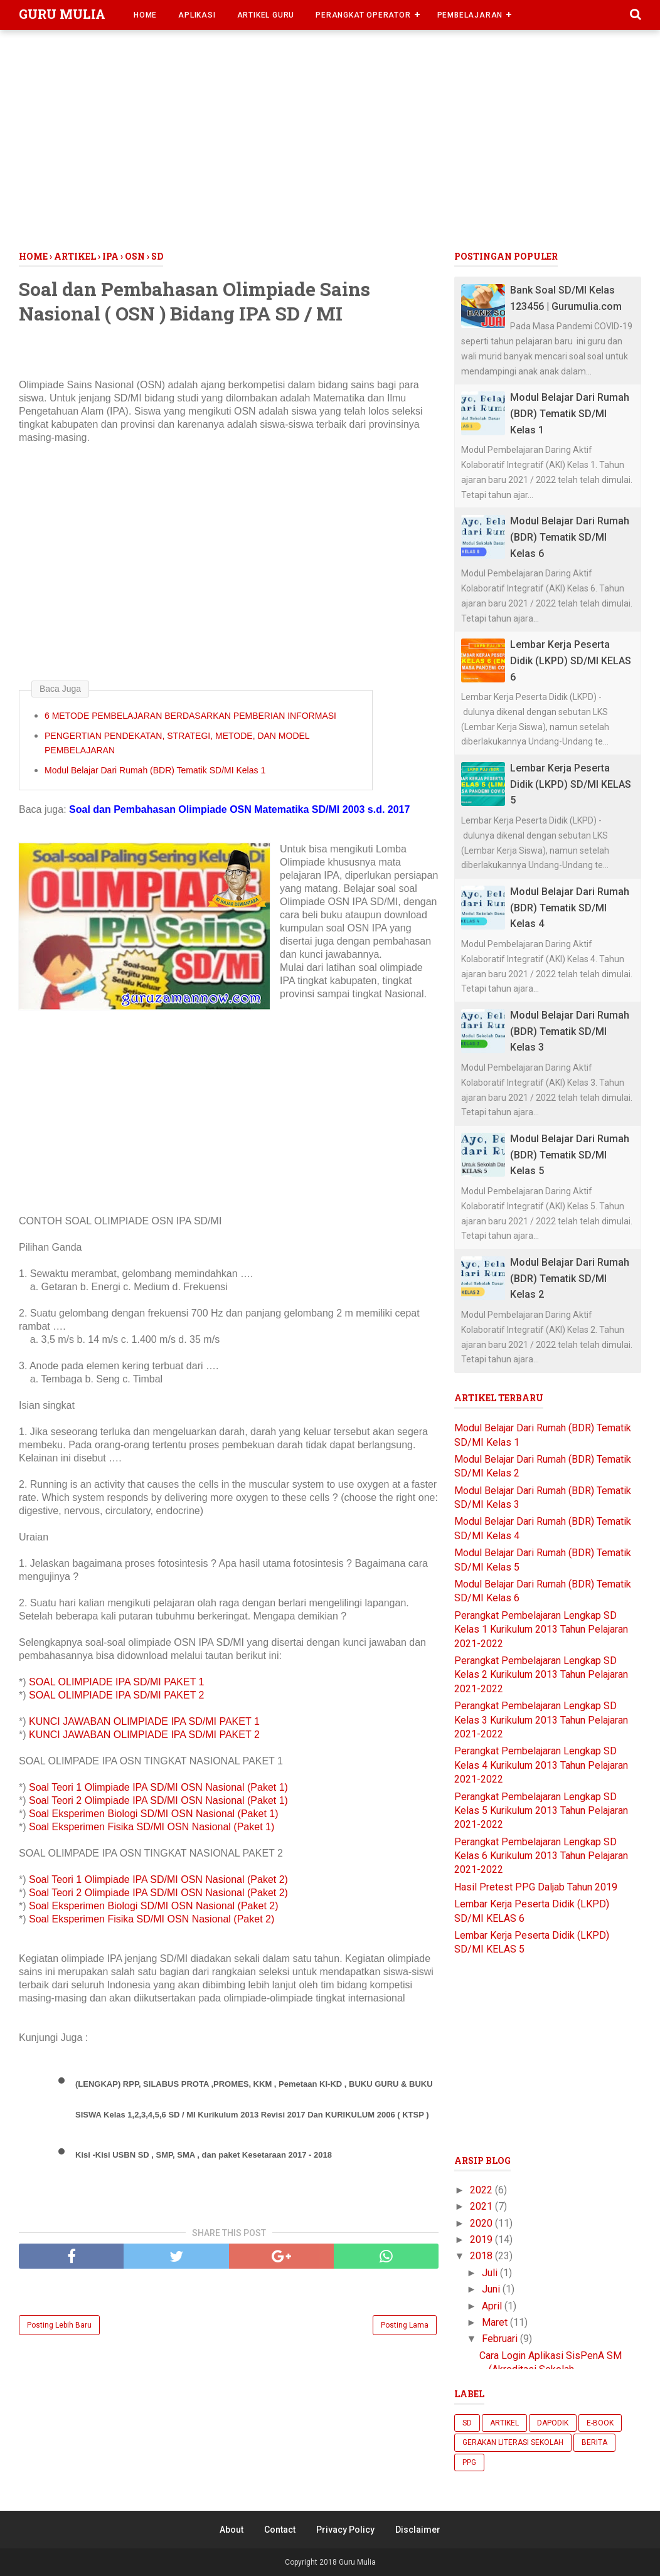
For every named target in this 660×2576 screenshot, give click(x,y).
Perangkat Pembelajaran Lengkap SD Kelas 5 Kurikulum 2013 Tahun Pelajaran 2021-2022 (541, 1811)
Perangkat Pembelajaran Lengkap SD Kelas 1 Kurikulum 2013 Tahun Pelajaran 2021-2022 (541, 1629)
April (493, 2306)
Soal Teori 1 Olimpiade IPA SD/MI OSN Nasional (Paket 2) (158, 1879)
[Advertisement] (330, 143)
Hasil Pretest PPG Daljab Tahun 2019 (535, 1887)
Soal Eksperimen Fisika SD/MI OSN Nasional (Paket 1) (153, 1826)
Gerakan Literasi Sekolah (512, 2442)
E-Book (600, 2423)
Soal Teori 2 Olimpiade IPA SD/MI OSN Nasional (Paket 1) (159, 1800)
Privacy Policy (345, 2530)
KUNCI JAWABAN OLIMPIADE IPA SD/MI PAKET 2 (145, 1734)
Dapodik (552, 2423)
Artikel (504, 2423)
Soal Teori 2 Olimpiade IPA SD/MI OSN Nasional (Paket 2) (158, 1892)
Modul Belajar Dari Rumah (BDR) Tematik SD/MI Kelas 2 (569, 1278)
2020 (482, 2223)
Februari (501, 2339)
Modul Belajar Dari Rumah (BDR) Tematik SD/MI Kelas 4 (569, 908)
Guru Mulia (62, 14)
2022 (482, 2190)
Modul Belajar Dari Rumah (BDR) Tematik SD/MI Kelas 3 (569, 1031)
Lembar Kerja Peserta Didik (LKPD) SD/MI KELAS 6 (570, 660)
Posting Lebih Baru (59, 2325)
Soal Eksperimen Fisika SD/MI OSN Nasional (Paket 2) (153, 1919)
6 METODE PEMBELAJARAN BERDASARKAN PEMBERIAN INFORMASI (190, 716)
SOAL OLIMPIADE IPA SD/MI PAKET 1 (118, 1682)
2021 (482, 2206)
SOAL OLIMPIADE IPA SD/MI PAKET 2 (118, 1695)
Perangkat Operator (363, 15)
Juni (492, 2289)
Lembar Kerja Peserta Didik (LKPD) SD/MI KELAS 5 (570, 784)
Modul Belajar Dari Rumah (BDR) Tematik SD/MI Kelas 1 (155, 770)
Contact (279, 2530)
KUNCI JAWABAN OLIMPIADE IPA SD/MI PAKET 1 (145, 1721)
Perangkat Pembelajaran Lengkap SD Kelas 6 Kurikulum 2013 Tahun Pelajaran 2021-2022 (541, 1856)
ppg (469, 2462)
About (231, 2530)
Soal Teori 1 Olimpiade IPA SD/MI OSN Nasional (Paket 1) (159, 1787)
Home (145, 15)
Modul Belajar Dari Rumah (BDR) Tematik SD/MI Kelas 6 (569, 537)
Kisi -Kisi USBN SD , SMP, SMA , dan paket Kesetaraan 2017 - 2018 (203, 2155)
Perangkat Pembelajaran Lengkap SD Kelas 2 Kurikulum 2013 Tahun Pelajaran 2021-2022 (541, 1675)
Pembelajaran (470, 15)
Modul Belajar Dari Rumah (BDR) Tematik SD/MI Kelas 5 (569, 1155)
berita (594, 2442)
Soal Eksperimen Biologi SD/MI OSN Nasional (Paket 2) (154, 1905)
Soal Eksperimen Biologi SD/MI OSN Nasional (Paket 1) (154, 1813)
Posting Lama (404, 2325)
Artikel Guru (266, 15)
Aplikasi (196, 15)
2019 (482, 2239)
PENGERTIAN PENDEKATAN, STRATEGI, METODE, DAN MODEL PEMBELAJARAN (177, 743)
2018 (482, 2256)
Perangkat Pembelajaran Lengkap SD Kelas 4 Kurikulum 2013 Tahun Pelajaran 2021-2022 (541, 1765)
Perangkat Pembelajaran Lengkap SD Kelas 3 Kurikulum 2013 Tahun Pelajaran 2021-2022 (541, 1720)
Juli (491, 2273)
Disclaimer (417, 2530)
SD (467, 2423)
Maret (496, 2322)
